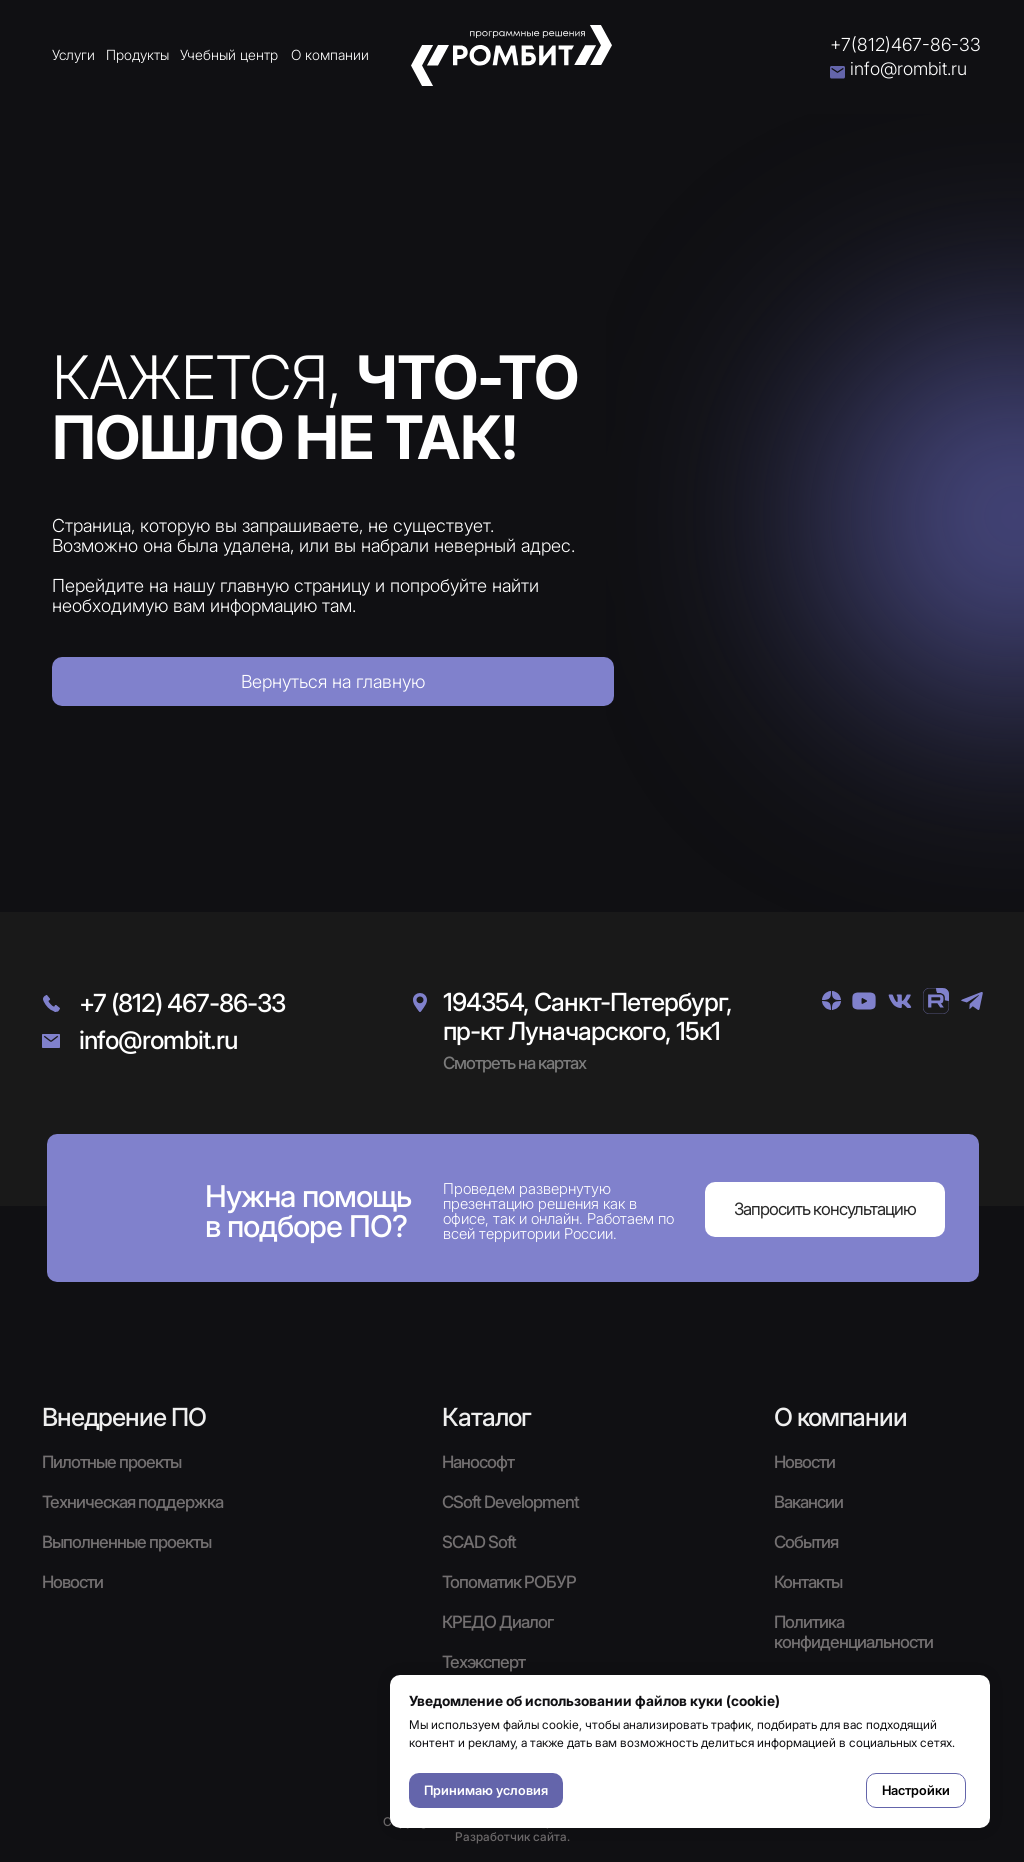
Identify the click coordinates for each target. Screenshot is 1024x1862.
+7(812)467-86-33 (905, 44)
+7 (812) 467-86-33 (182, 1003)
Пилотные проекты (111, 1462)
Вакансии (808, 1502)
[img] (831, 1000)
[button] (825, 1209)
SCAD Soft (479, 1542)
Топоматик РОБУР (509, 1582)
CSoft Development (510, 1502)
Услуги (73, 54)
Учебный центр (229, 54)
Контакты (808, 1582)
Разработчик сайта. (512, 1836)
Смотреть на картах (514, 1063)
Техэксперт (483, 1662)
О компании (330, 54)
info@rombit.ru (908, 68)
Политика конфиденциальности (853, 1632)
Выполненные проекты (126, 1542)
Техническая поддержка (132, 1502)
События (806, 1542)
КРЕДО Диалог (497, 1622)
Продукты (137, 54)
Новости (804, 1462)
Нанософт (478, 1462)
